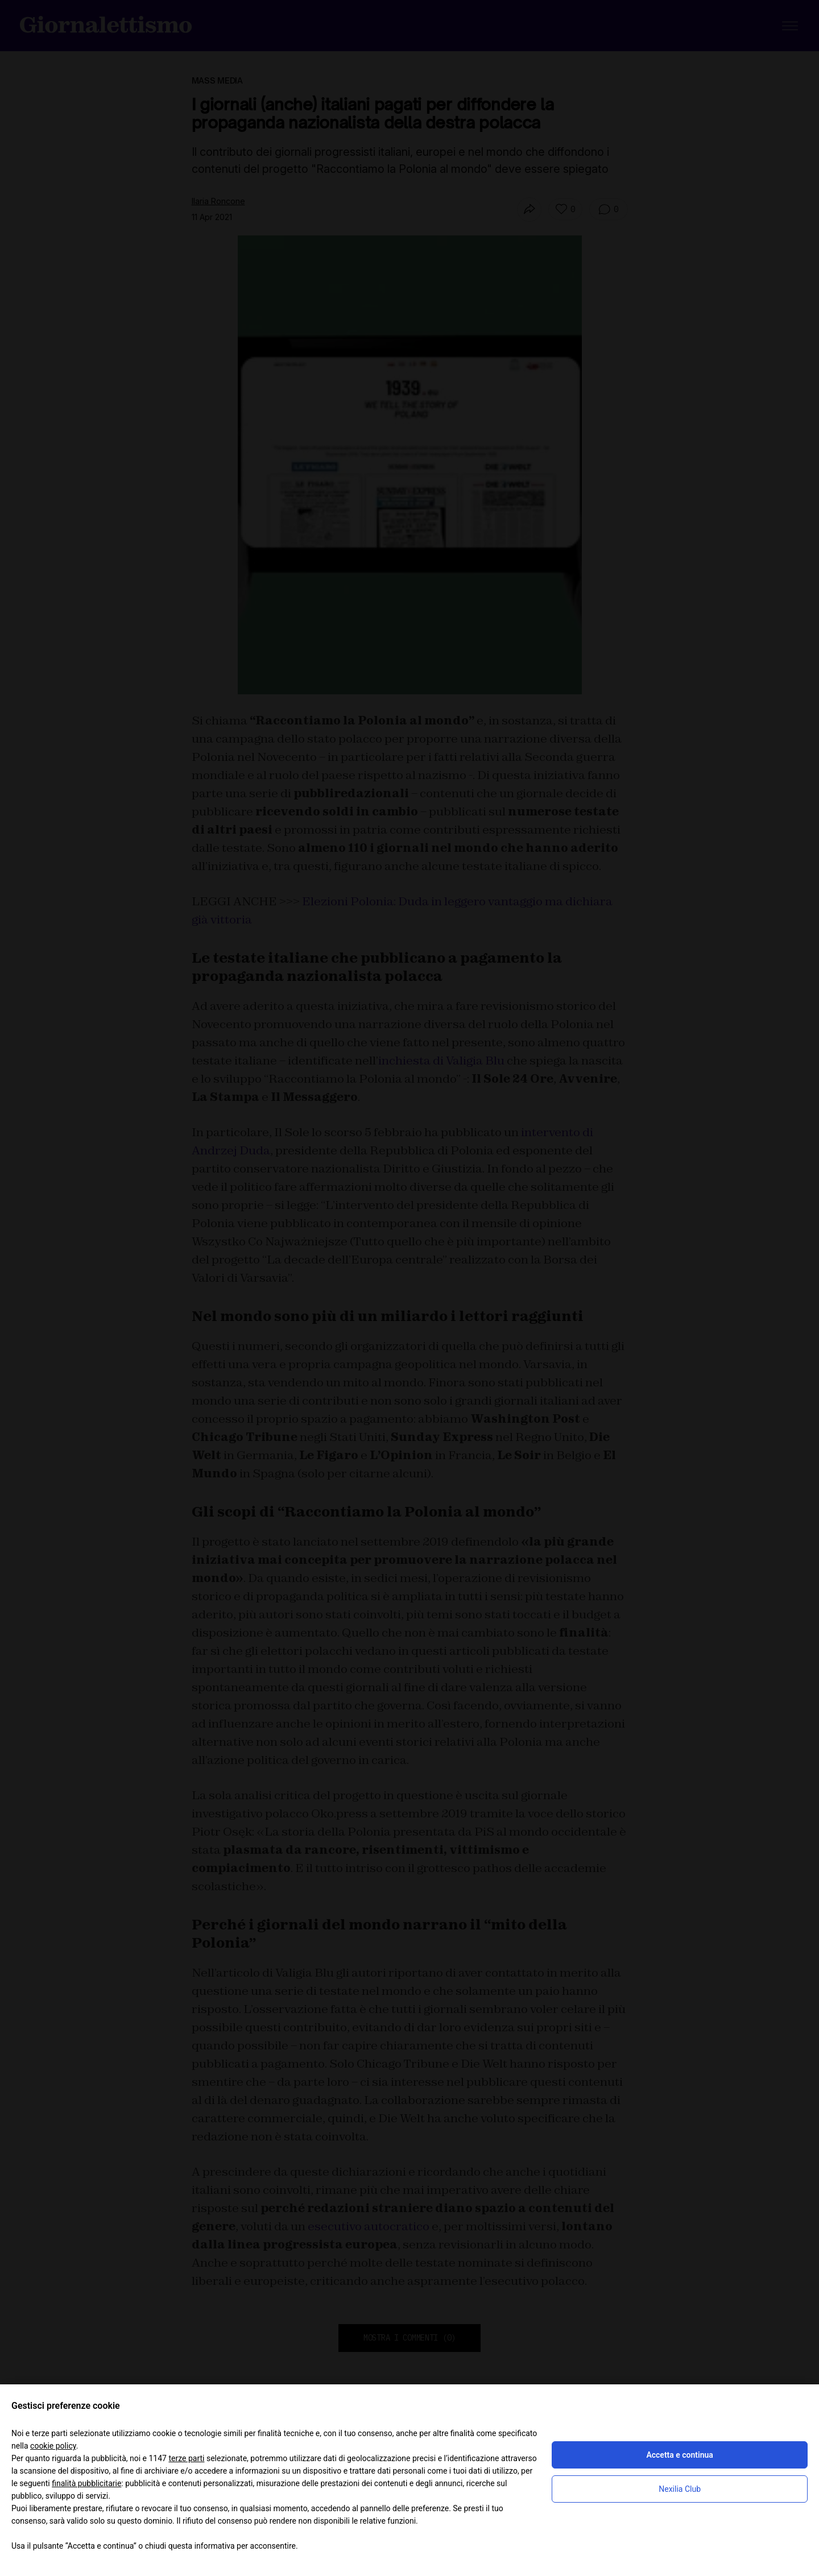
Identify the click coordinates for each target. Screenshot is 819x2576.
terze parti (186, 2458)
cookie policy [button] (53, 2445)
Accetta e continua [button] (679, 2454)
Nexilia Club (680, 2489)
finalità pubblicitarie (86, 2483)
